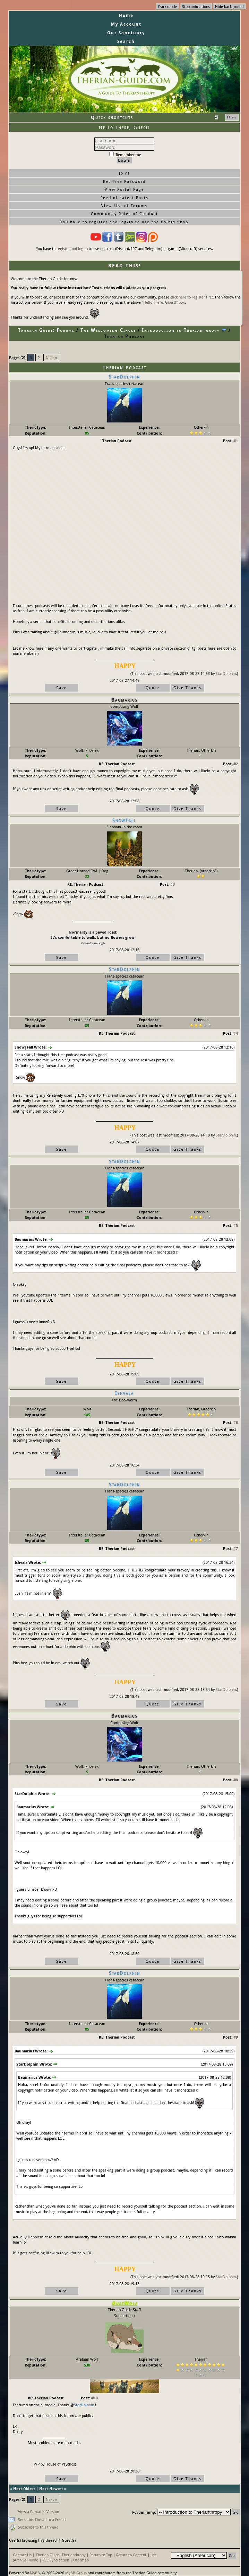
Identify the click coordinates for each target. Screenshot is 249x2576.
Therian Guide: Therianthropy (60, 2554)
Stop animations (196, 6)
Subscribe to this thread (38, 2527)
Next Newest (51, 2488)
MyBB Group (76, 2572)
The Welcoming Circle (108, 330)
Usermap (81, 2559)
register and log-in (72, 248)
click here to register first (191, 297)
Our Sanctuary (126, 33)
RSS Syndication (55, 2559)
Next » (51, 357)
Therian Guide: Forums (46, 330)
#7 (235, 1548)
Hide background (229, 6)
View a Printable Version (38, 2511)
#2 (235, 763)
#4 (235, 1033)
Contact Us (22, 2554)
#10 (94, 2397)
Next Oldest (24, 2488)
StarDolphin (226, 673)
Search (126, 41)
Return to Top (100, 2554)
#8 (235, 1779)
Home (126, 15)
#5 (235, 1225)
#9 (235, 2037)
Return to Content (131, 2554)
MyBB (35, 2572)
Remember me (125, 154)
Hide (232, 117)
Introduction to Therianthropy (181, 330)
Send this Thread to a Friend (42, 2519)
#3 (172, 884)
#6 (235, 1422)
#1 (235, 440)
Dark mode (167, 6)
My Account (126, 24)
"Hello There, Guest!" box (163, 302)
